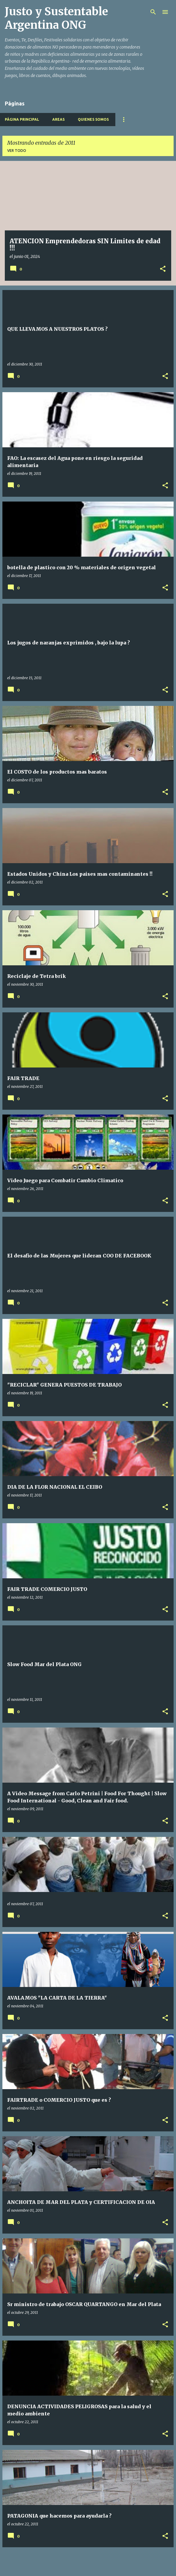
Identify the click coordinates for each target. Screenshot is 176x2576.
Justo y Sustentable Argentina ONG (56, 18)
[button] (162, 269)
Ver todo (16, 150)
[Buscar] (153, 12)
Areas (58, 119)
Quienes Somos (93, 119)
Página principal (22, 119)
